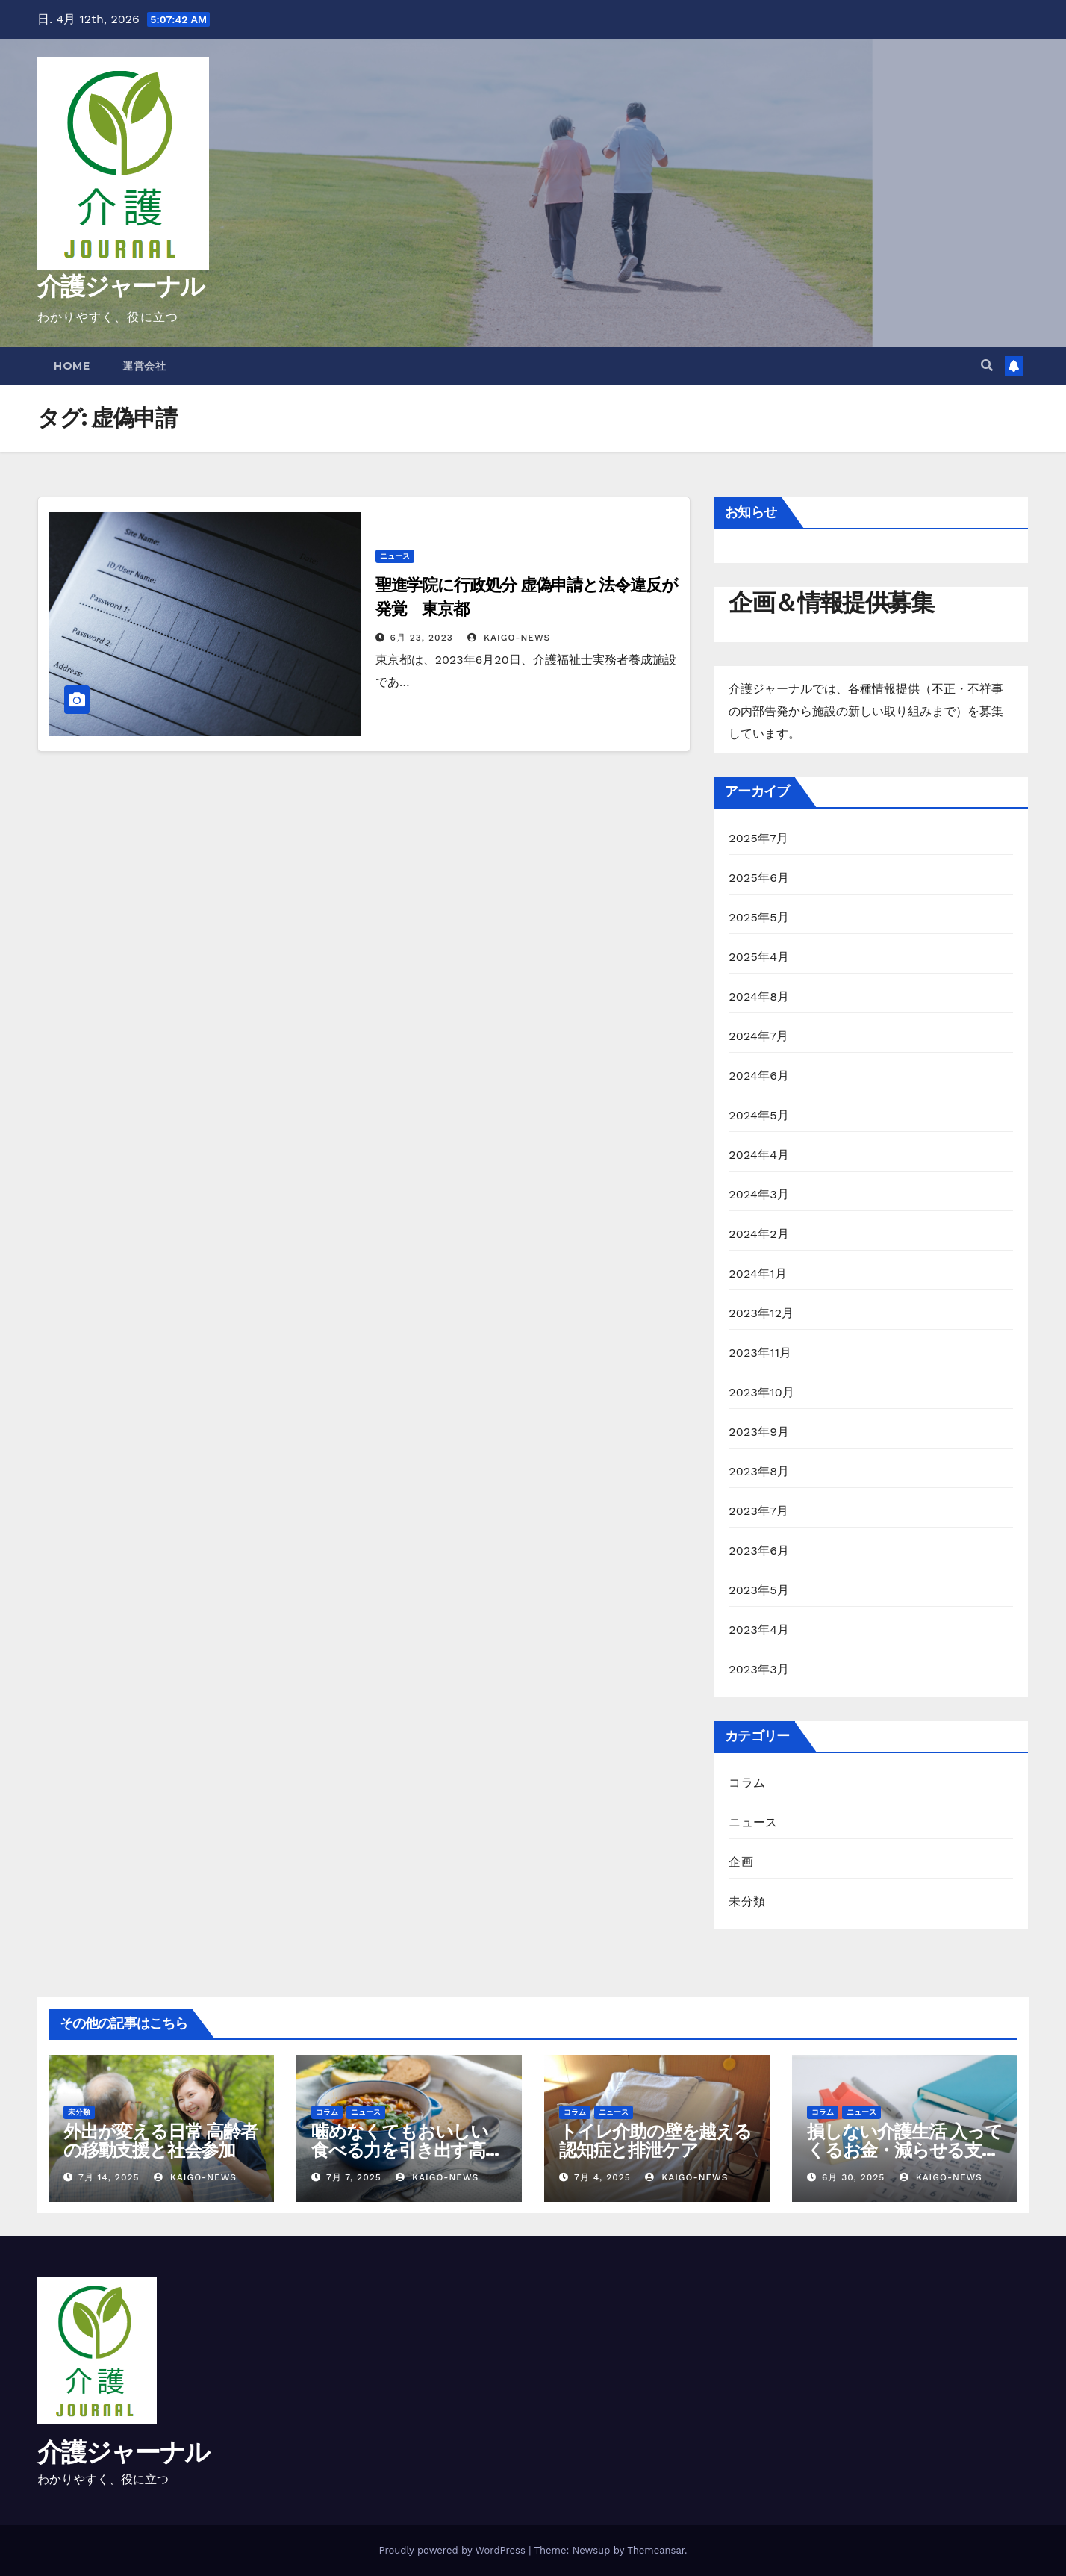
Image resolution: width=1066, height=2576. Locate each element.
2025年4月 (759, 957)
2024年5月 (759, 1115)
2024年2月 (759, 1234)
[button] (987, 365)
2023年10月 (761, 1392)
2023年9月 (759, 1432)
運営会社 (144, 366)
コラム (747, 1783)
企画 (740, 1862)
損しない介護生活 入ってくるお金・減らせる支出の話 (905, 2150)
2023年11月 (760, 1352)
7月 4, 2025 (602, 2177)
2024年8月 (759, 996)
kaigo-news (508, 637)
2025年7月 (758, 838)
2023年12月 (761, 1313)
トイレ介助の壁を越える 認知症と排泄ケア (655, 2141)
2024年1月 (758, 1273)
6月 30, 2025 (853, 2177)
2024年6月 (759, 1075)
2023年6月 (759, 1550)
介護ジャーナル (120, 286)
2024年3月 (759, 1194)
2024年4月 (759, 1155)
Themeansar (656, 2550)
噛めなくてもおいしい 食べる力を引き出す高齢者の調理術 (406, 2150)
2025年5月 (759, 917)
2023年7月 (758, 1511)
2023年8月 (759, 1471)
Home (72, 366)
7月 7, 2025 (353, 2177)
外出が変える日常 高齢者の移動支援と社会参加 (160, 2141)
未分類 (747, 1901)
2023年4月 (759, 1630)
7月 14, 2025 (109, 2177)
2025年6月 (759, 878)
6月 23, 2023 (421, 637)
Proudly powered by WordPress (453, 2550)
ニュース (395, 556)
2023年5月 (759, 1590)
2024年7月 (758, 1036)
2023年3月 (759, 1669)
